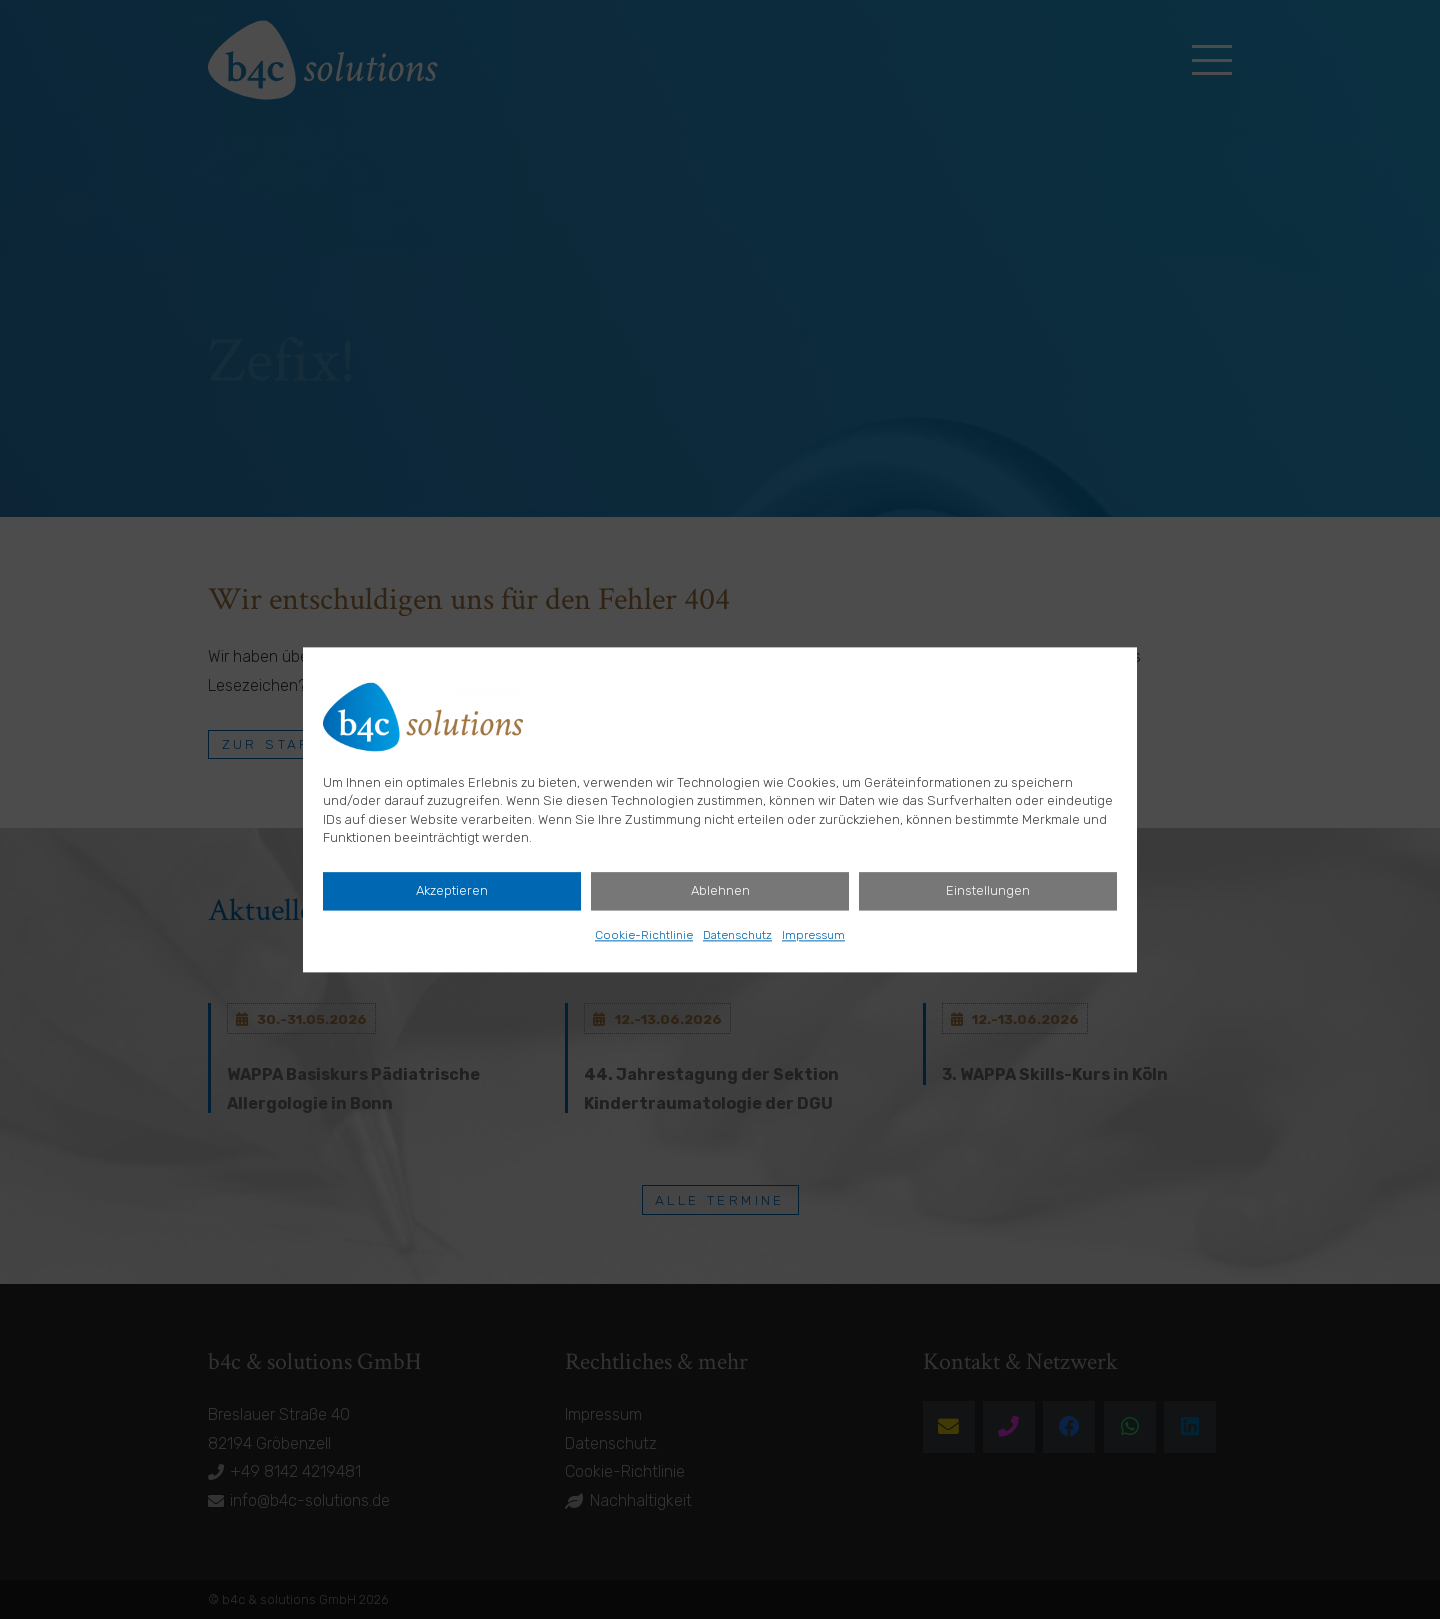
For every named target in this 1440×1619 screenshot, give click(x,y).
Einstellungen (988, 890)
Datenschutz (737, 935)
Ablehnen (720, 890)
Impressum (813, 935)
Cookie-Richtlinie (644, 935)
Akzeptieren (452, 890)
